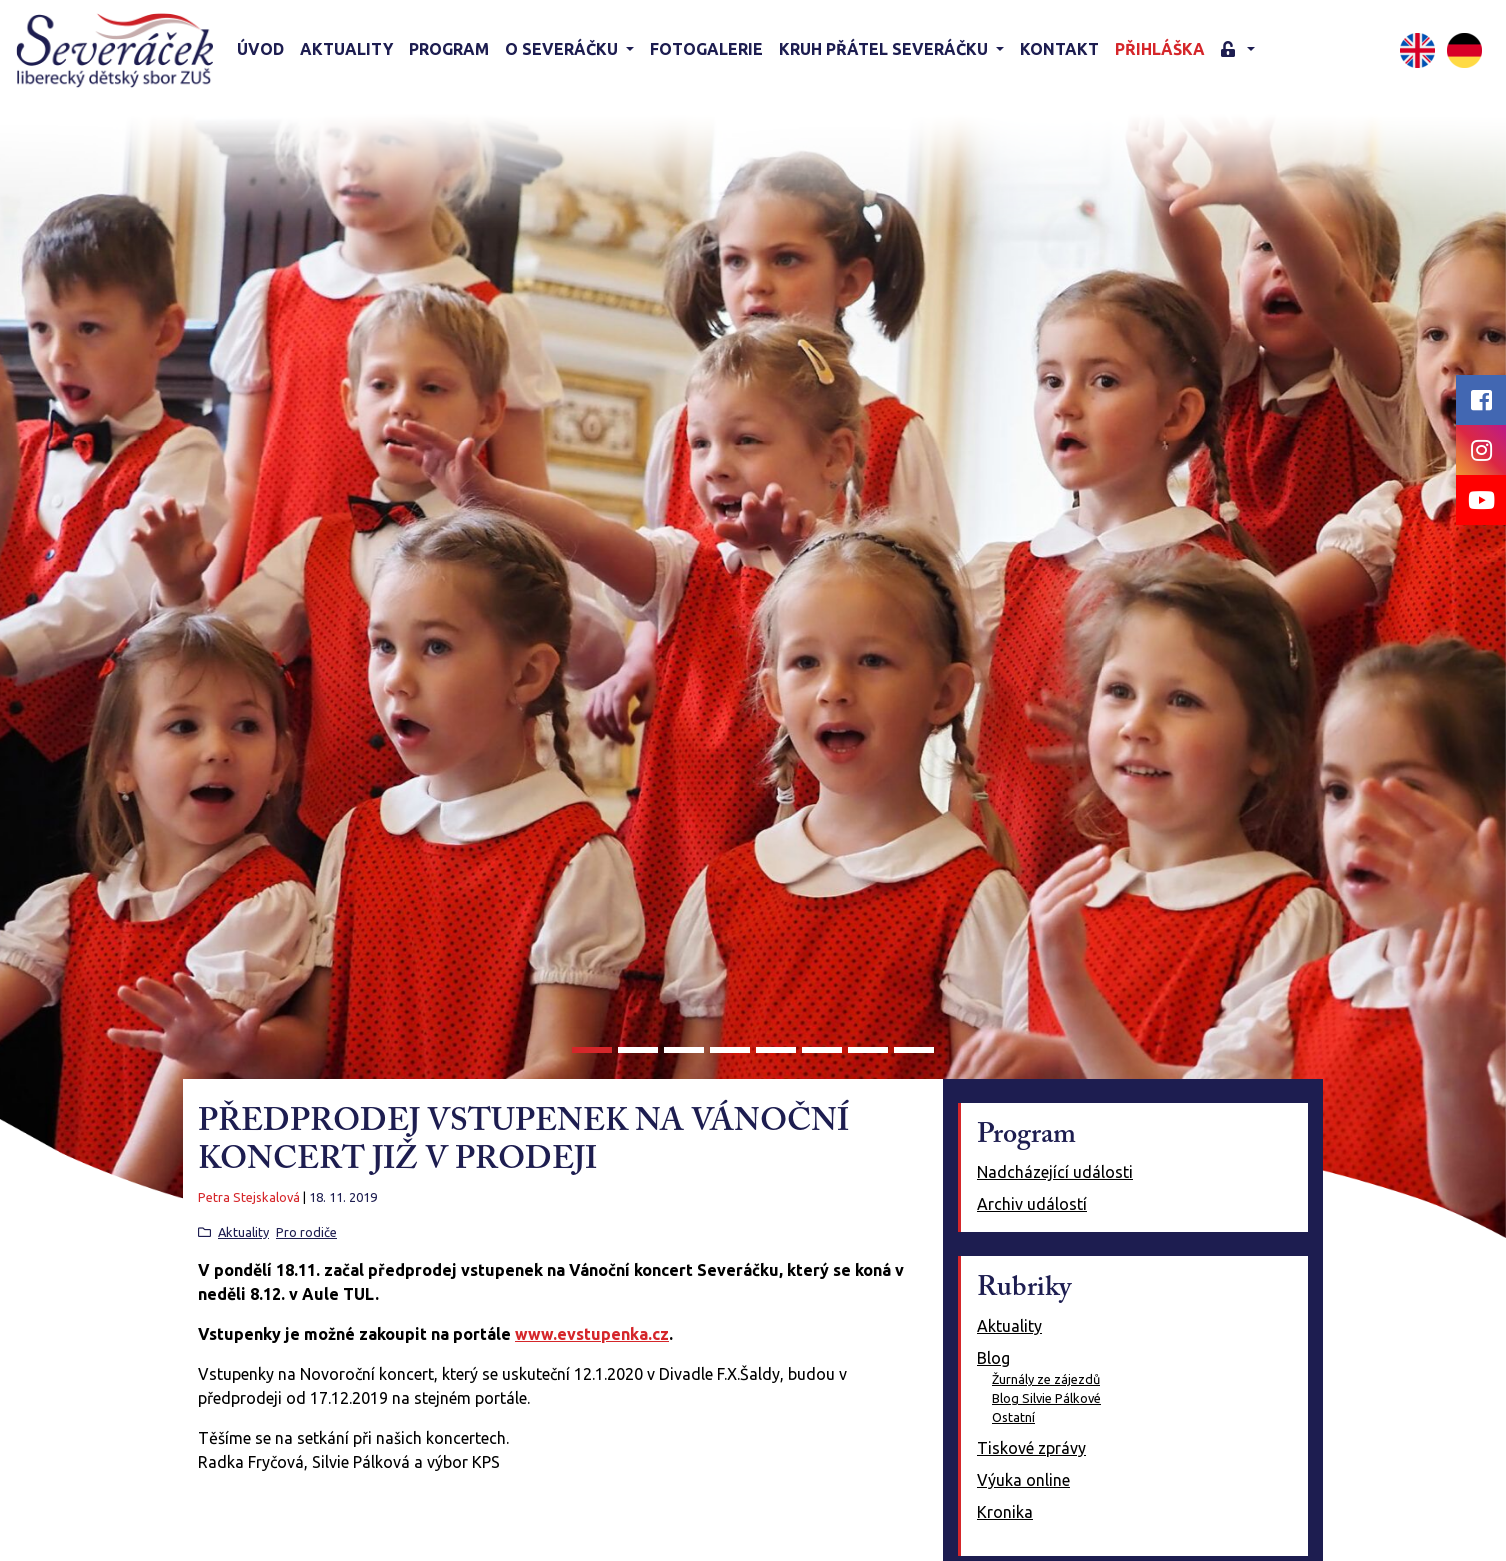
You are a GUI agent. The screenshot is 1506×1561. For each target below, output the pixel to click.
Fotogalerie (706, 49)
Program (449, 49)
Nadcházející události (1055, 1172)
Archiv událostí (1032, 1204)
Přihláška (1160, 49)
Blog (993, 1358)
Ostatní (1013, 1417)
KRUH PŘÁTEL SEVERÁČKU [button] (885, 49)
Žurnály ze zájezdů (1046, 1379)
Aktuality (346, 49)
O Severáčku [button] (563, 49)
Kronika (1005, 1512)
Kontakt (1059, 49)
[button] (1238, 50)
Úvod (260, 49)
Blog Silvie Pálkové (1046, 1398)
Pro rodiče (306, 1232)
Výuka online (1023, 1480)
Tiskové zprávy (1031, 1448)
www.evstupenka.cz (592, 1334)
